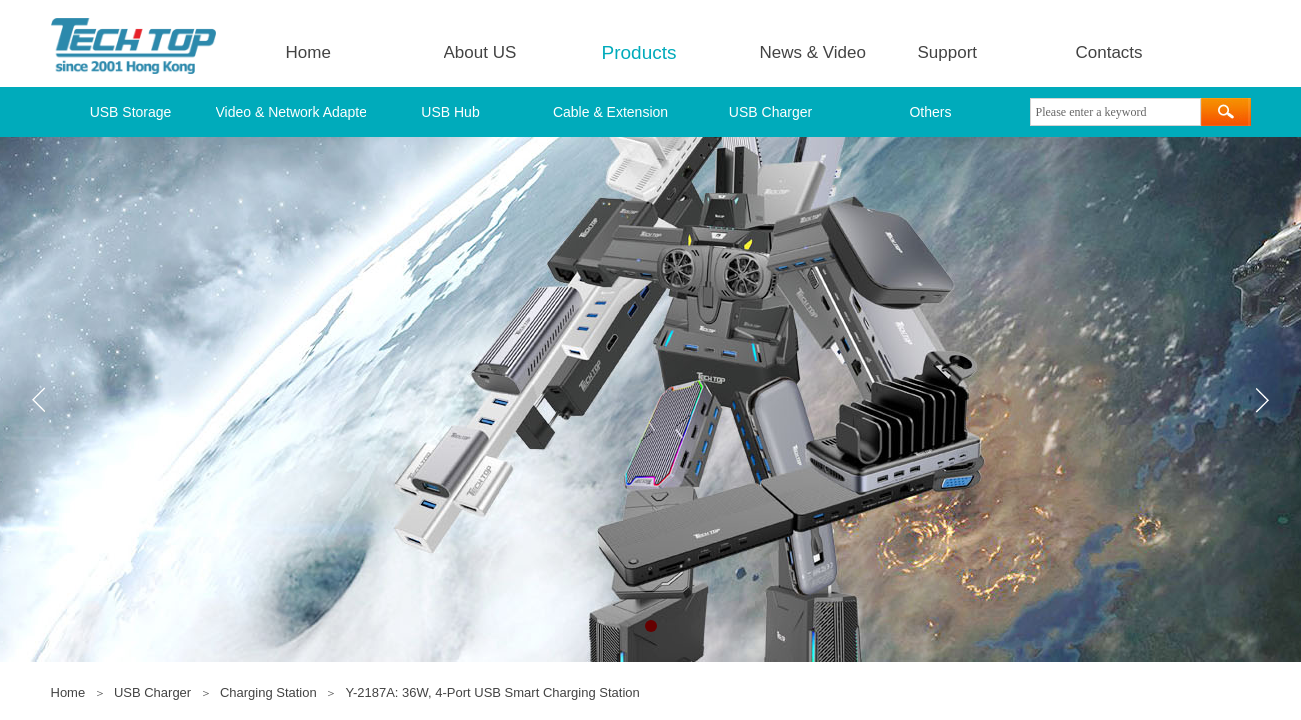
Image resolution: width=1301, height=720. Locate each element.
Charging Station (268, 692)
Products (639, 52)
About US (480, 52)
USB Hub (450, 112)
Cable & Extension (610, 112)
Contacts (1109, 52)
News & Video (813, 52)
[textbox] (1115, 112)
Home (308, 52)
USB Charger (770, 112)
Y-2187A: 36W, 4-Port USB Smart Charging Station (492, 692)
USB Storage (131, 112)
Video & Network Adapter (291, 112)
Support (948, 52)
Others (930, 112)
